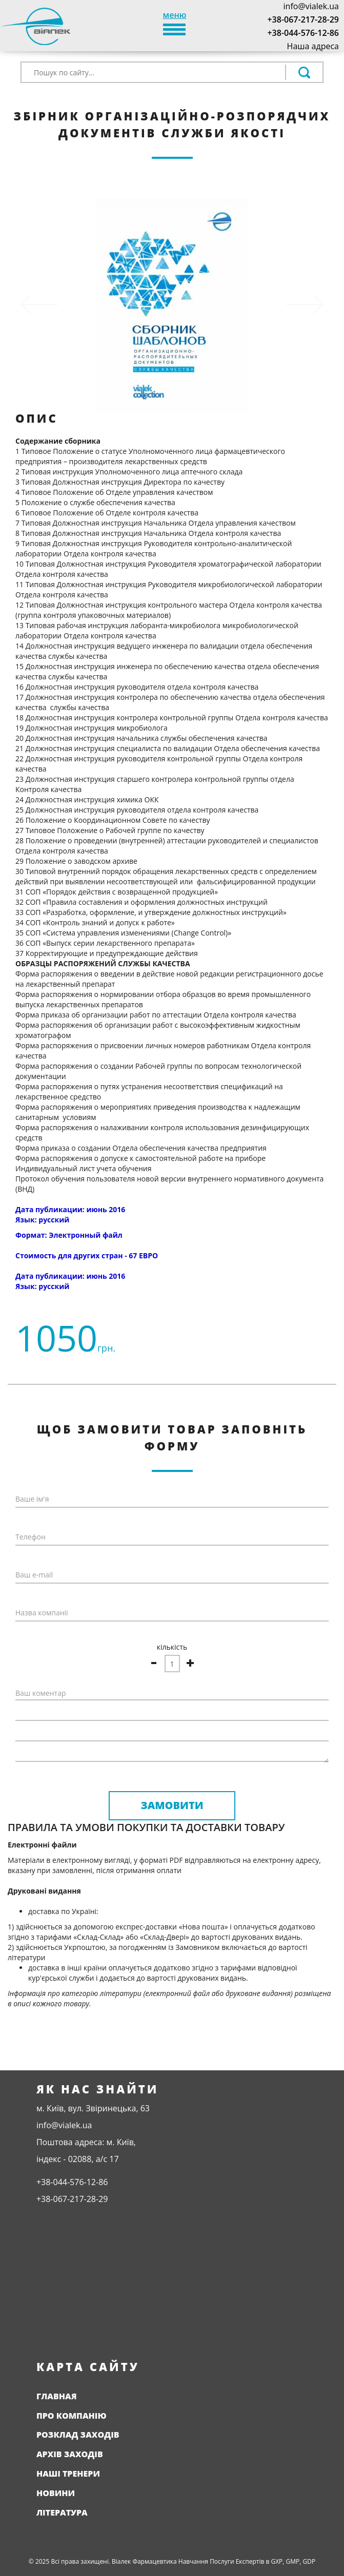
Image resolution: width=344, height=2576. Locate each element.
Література (62, 2512)
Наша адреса (313, 46)
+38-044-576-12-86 (303, 32)
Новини (55, 2493)
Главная (56, 2396)
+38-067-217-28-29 (303, 19)
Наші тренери (68, 2473)
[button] (39, 304)
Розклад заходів (77, 2434)
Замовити (171, 1805)
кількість (172, 1647)
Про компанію (71, 2415)
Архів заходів (69, 2454)
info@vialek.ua (311, 6)
